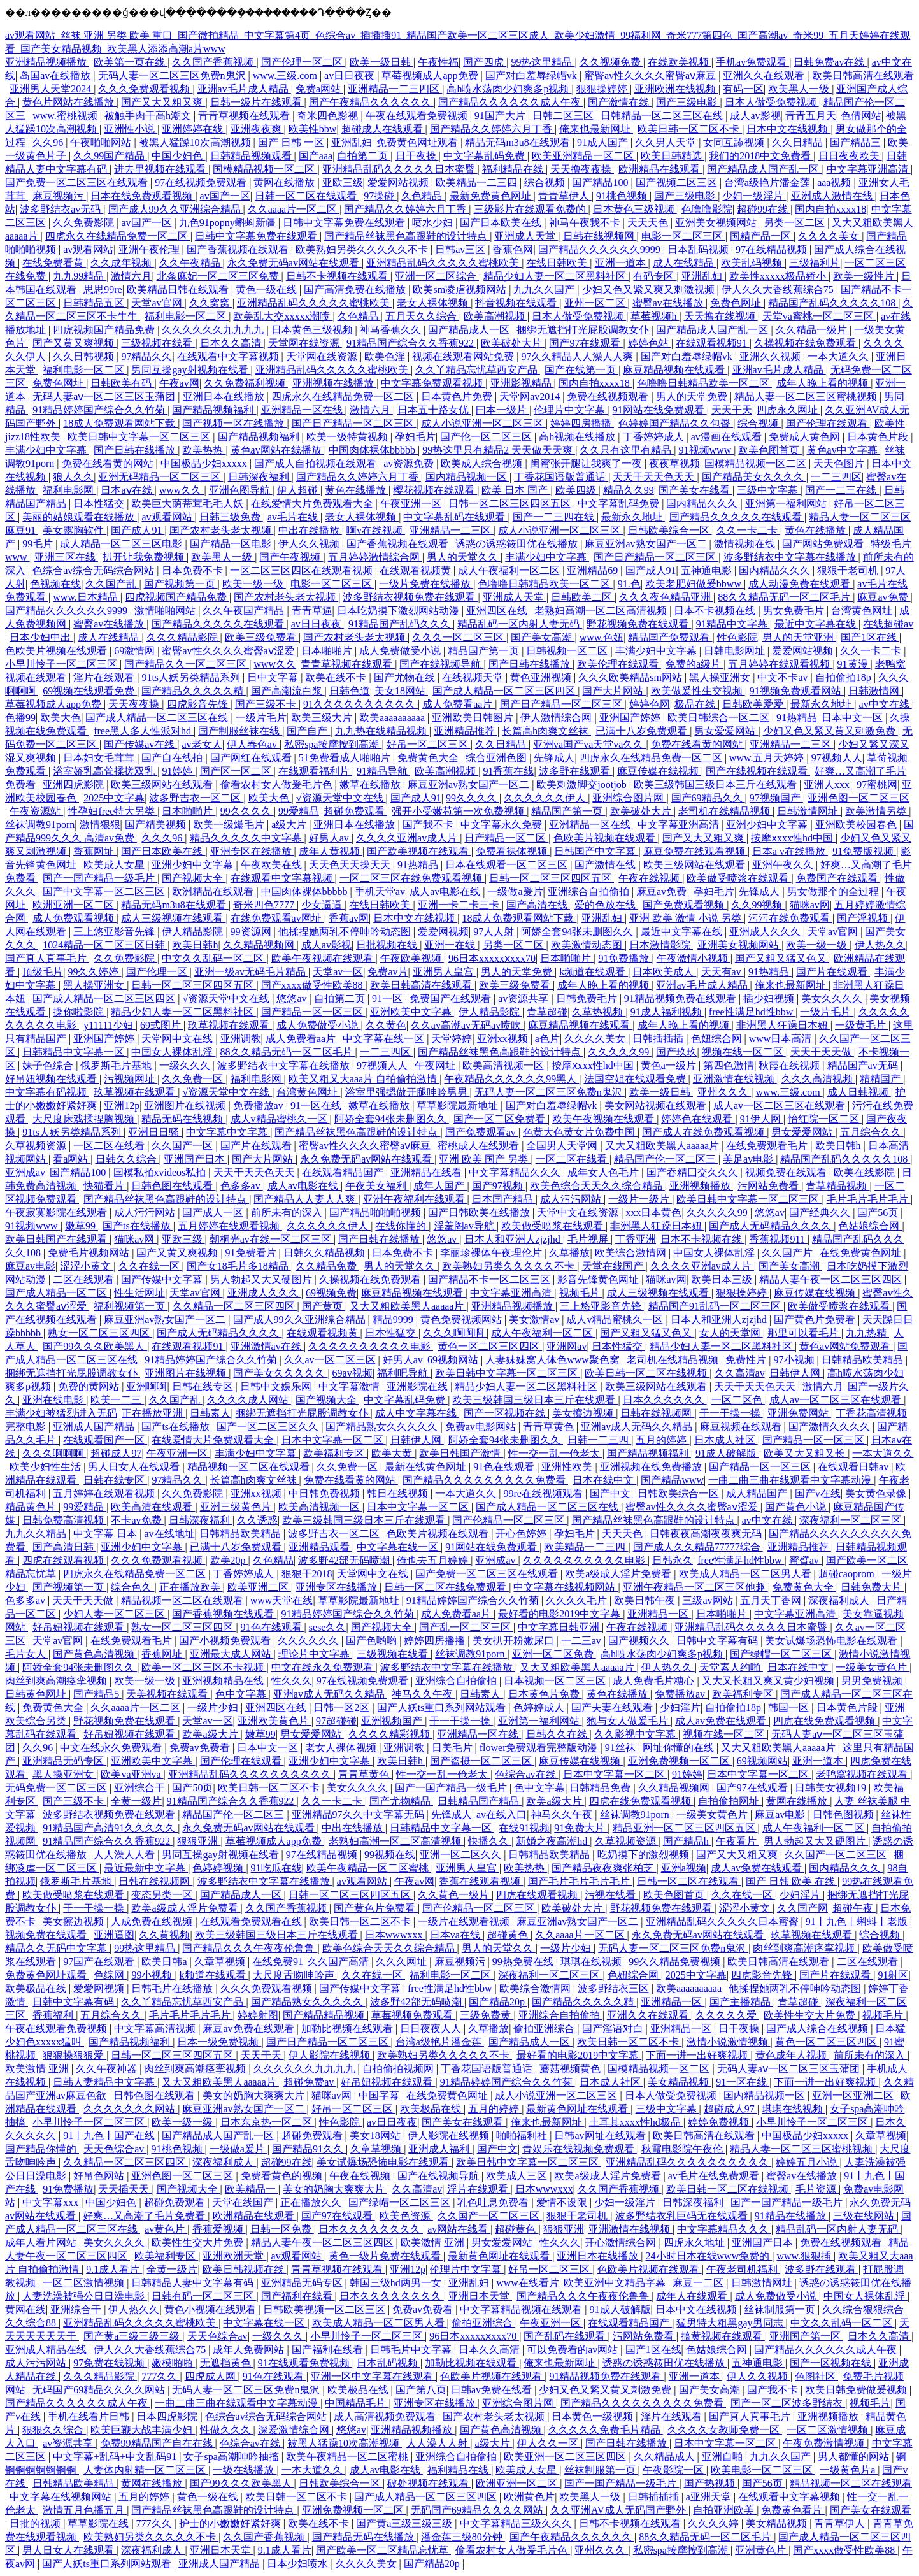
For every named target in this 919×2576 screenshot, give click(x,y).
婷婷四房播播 (582, 423)
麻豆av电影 (30, 1266)
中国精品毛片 (356, 2403)
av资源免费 (409, 463)
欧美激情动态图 (588, 945)
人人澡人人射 (438, 2443)
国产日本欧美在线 (502, 222)
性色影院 (737, 637)
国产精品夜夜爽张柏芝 (604, 1868)
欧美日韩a (165, 1961)
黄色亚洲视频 (542, 677)
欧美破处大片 (513, 343)
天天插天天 (125, 2189)
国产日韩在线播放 (136, 450)
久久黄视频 (164, 1934)
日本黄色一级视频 (594, 2416)
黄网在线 (25, 2309)
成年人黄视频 (330, 851)
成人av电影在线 (446, 891)
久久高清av (740, 1373)
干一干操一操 (731, 1413)
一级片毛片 (261, 717)
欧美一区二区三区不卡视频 (203, 1667)
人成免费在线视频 (153, 1921)
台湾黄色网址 (863, 610)
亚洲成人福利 (440, 2148)
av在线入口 (501, 1814)
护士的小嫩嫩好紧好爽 (231, 2523)
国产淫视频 (863, 918)
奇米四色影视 (328, 115)
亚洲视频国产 (393, 1720)
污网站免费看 (769, 1185)
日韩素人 (210, 1413)
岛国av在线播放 (56, 75)
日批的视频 (36, 2523)
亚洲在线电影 (54, 1399)
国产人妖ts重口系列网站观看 (443, 1707)
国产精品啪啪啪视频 (376, 1212)
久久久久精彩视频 (390, 1734)
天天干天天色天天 (655, 476)
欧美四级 (577, 490)
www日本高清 (782, 1038)
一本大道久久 (839, 356)
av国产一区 (225, 195)
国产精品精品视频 (325, 2015)
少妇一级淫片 (754, 195)
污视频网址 (130, 1078)
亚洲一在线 (451, 945)
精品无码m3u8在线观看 (518, 142)
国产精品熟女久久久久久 (382, 1426)
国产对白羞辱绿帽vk (532, 75)
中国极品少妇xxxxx (205, 463)
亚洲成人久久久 (766, 931)
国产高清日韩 (64, 1547)
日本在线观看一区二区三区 (507, 864)
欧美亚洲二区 (259, 1587)
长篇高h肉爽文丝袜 (546, 731)
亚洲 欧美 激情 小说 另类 (686, 918)
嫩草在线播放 (371, 784)
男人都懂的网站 (855, 2456)
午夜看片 (737, 1841)
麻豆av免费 (883, 597)
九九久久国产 (545, 289)
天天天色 (649, 222)
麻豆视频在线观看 (742, 1426)
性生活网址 (139, 1292)
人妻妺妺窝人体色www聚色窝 (553, 1359)
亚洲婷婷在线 (193, 129)
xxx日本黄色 (653, 1212)
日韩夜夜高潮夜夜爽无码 (707, 1533)
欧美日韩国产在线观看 (57, 1239)
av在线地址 (169, 1533)
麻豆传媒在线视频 (659, 771)
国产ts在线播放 (138, 1225)
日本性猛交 (100, 503)
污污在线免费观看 (790, 918)
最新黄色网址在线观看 (578, 2108)
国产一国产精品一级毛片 (100, 878)
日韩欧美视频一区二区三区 (325, 2309)
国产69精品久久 (708, 797)
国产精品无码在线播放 (364, 2536)
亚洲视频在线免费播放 (652, 1466)
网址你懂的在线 (679, 1747)
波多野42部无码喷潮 (345, 1560)
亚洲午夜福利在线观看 (415, 1199)
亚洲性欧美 (568, 1466)
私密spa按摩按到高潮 (332, 744)
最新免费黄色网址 (492, 195)
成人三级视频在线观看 (173, 918)
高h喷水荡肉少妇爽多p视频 (508, 88)
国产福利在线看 (298, 2296)
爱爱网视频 (443, 931)
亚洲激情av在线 (267, 1346)
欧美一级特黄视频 (348, 436)
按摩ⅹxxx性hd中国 (793, 838)
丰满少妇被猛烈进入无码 (61, 1413)
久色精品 (423, 195)
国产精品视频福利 (214, 409)
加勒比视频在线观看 (348, 2028)
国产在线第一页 (581, 369)
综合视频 (545, 182)
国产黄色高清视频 (95, 1654)
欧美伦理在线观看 (619, 664)
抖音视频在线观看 (517, 302)
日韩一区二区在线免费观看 (446, 1587)
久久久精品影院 (183, 637)
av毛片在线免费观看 (715, 2175)
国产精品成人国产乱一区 (764, 169)
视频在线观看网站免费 (464, 356)
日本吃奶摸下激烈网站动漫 (399, 610)
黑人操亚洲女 (721, 677)
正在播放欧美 (191, 1587)
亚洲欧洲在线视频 (676, 88)
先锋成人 (554, 757)
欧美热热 (203, 450)
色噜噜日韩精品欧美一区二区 (704, 383)
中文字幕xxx (51, 2202)
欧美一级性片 (865, 276)
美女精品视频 (679, 2082)
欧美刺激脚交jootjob (582, 784)
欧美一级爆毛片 (230, 824)
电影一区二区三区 (683, 236)
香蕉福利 (54, 2015)
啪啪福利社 (523, 2135)
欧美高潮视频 (495, 316)
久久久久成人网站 (249, 1399)
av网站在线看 (458, 2229)
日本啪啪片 (328, 650)
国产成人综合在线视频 (818, 2028)
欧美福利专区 (335, 1453)
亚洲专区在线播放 (252, 851)
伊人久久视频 (310, 543)
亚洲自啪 (723, 2456)
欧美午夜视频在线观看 (323, 958)
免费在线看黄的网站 (109, 463)
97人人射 (494, 931)
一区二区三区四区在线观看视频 (302, 570)
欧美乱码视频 (753, 262)
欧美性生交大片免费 (811, 2015)
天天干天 (731, 409)
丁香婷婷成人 (655, 436)
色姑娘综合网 (870, 1225)
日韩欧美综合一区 (670, 530)
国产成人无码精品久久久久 (771, 1225)
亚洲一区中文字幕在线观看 (373, 2376)
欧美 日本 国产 (515, 490)
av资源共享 (524, 998)
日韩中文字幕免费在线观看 (345, 222)
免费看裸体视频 (513, 851)
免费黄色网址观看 (418, 142)
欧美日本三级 (723, 1279)
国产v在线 (818, 1493)
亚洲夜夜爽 (257, 129)
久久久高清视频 (818, 1078)
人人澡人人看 (125, 1854)
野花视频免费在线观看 (639, 624)
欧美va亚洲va (132, 1774)
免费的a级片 (694, 664)
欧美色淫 (386, 356)
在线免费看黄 (54, 262)
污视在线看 (611, 1894)
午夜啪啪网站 (102, 142)
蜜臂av (805, 1560)
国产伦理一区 (158, 971)
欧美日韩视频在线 (245, 2269)
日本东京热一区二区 (267, 2122)
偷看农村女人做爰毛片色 (277, 784)
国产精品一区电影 (232, 543)
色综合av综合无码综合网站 (94, 570)
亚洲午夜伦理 (150, 249)
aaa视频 (835, 182)
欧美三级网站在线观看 (163, 784)
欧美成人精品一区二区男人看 (746, 1573)
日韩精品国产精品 (480, 1801)
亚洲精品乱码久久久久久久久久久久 (251, 1774)
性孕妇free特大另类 (112, 811)
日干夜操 (417, 155)
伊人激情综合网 (557, 717)
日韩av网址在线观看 (601, 2135)
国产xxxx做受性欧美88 (313, 985)
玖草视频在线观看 (230, 1025)
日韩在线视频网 (600, 236)
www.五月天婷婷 (768, 757)
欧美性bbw (313, 129)
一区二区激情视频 (85, 2282)
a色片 (547, 1038)
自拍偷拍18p (844, 677)
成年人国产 (440, 1185)
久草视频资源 (37, 1145)
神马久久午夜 (423, 1694)
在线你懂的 (402, 1225)
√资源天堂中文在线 (341, 797)
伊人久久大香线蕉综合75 (779, 289)
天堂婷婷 (451, 1038)
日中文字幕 (274, 677)
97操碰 (380, 195)
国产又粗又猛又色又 (782, 958)
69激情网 (135, 650)
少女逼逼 (323, 904)
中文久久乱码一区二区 (214, 958)
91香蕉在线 (508, 771)
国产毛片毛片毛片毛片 (580, 1881)
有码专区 (654, 276)
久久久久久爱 (727, 2015)
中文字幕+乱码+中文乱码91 (116, 2456)
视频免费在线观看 (787, 1172)
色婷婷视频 (219, 1868)
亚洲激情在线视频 (735, 1078)
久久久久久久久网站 (130, 2108)
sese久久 (327, 1627)
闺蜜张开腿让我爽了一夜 (587, 463)
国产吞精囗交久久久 (693, 1172)
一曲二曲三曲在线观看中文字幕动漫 (791, 1480)
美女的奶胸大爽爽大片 (255, 2095)
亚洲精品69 (593, 570)
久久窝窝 (210, 302)
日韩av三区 (461, 249)
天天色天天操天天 (351, 864)
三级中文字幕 (769, 490)
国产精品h (687, 1841)
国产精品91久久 (309, 2148)
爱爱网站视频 (399, 182)
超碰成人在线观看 (383, 129)
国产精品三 (856, 142)
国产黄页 (323, 1306)
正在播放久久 (312, 2202)
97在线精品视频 (772, 249)
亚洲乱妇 (351, 142)
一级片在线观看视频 (465, 1921)
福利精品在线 (514, 169)
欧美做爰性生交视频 (698, 690)
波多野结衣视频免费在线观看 (410, 597)
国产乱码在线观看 (566, 2336)
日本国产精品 (504, 1199)
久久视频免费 (611, 62)
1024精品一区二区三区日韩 (105, 945)
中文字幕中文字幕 (228, 1132)
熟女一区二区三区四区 (100, 1332)
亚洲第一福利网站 (787, 503)
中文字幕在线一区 (385, 1038)
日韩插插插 (659, 1038)
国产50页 (192, 1787)
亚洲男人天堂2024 (52, 88)
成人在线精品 (684, 262)
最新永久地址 (633, 517)
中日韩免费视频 (325, 1493)
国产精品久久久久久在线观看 (736, 517)
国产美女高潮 (542, 637)
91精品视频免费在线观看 (681, 998)
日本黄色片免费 (458, 396)
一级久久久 (186, 1065)
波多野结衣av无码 (61, 209)
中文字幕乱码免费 (485, 155)
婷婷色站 (649, 343)
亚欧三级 (342, 182)
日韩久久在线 (558, 1734)
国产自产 (308, 731)
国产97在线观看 (586, 343)
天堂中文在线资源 (579, 1212)
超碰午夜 (854, 1908)
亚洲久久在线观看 (765, 75)
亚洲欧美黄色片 (274, 1720)
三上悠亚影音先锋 (115, 931)
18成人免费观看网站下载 (120, 423)
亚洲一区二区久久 (462, 1854)
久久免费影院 (85, 222)
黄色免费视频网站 (462, 1319)
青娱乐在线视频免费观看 (579, 2148)
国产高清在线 (538, 904)
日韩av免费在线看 (492, 2389)
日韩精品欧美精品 (864, 1359)
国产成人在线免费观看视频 (704, 1132)
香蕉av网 (349, 918)
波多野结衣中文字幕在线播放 (790, 557)
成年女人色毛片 (604, 1172)
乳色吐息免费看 (494, 2202)
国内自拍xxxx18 (830, 209)
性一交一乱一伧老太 (555, 1453)
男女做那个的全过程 (834, 891)
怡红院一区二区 (825, 1118)
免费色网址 (737, 302)
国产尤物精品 (401, 1801)
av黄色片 (166, 2229)
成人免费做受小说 (401, 650)
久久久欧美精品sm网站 (631, 677)
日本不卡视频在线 (716, 610)
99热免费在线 (524, 1961)
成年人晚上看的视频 (823, 383)
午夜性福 (438, 62)
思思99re (102, 289)
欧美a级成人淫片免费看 (619, 1573)
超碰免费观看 (355, 811)
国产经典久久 (821, 1212)
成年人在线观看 (693, 2296)
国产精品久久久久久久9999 (600, 249)
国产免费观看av (481, 1132)
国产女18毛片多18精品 (239, 1266)
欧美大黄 (393, 1453)
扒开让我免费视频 (145, 557)
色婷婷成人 (540, 1707)
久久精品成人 (665, 2456)
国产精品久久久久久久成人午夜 (510, 102)
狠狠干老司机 (849, 570)
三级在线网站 (865, 2215)
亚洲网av (566, 1346)
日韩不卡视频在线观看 (338, 276)
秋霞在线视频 (790, 1065)
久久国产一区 (183, 1145)
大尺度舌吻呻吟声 (295, 1975)
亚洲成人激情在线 (833, 195)
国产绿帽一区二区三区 (782, 1654)
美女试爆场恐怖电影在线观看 (832, 1640)
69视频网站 (454, 1359)
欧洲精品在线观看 (660, 169)
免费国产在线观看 (838, 878)
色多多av (241, 1185)
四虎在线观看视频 (64, 1560)
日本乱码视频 (699, 249)
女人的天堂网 (731, 1332)
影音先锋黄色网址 (599, 1279)
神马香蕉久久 (392, 329)
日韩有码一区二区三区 (204, 2296)
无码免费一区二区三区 (57, 1787)
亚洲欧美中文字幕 (412, 1011)
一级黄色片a (849, 2470)
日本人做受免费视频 (772, 102)
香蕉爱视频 (219, 2229)
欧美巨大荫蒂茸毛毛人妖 (188, 503)
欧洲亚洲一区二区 (74, 904)
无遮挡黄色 (226, 2363)
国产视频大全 (193, 878)
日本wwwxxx (395, 1934)
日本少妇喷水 (299, 2563)
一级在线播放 (244, 2470)
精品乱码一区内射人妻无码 (519, 624)
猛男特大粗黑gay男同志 (730, 2322)
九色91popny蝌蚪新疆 (228, 222)
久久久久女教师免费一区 (724, 2429)
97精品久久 (146, 356)
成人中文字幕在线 (417, 1413)
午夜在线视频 (650, 878)
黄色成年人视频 (792, 2055)
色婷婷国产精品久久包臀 (675, 423)
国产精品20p (498, 2001)
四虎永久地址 (695, 2242)
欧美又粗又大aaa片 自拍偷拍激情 (364, 1078)
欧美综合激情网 (632, 1252)
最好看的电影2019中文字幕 (560, 1613)
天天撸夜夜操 (582, 169)
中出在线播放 (310, 530)
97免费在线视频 (110, 2363)
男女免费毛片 (795, 610)
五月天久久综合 (422, 316)
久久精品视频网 (260, 945)
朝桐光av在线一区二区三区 (272, 1239)
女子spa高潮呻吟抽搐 (232, 2456)
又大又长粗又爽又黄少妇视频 (769, 1680)
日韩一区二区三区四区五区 (510, 503)
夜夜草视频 (674, 463)
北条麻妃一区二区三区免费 (219, 276)
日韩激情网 (875, 690)
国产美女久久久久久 (280, 1373)
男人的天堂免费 (693, 396)
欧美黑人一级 (800, 88)
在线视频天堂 (474, 677)
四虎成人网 (211, 2376)
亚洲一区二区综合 (437, 276)
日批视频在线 (388, 945)
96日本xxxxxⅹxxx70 (492, 958)
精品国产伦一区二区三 (666, 1159)
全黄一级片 (136, 1801)
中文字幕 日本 (106, 1533)
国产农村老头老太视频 (221, 530)
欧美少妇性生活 (46, 1466)
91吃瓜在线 (276, 1868)
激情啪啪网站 (166, 610)
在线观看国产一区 (105, 1440)
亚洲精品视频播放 (47, 62)
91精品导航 (383, 771)
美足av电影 (749, 1159)
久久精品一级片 (813, 329)
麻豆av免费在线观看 (249, 2028)
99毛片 (38, 543)
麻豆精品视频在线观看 (675, 369)
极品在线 (696, 704)
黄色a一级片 (670, 1065)
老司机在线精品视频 (725, 811)
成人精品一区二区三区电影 (122, 543)
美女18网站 (401, 690)
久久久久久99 (620, 1052)
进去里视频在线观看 (161, 169)
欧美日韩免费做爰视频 (857, 2389)
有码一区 (743, 88)
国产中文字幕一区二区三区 (105, 891)
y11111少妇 (109, 1025)
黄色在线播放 (356, 490)
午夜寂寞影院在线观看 (57, 1212)
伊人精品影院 (193, 931)
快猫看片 (105, 1185)
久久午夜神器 (107, 2068)
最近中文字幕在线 (816, 624)
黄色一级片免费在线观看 (386, 2255)
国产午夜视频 (291, 557)
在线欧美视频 (679, 62)
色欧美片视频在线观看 (57, 650)
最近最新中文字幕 (146, 1868)
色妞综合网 (717, 1038)
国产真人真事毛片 (47, 958)
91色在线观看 (505, 1466)
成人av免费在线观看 (722, 1720)
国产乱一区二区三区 (466, 1627)
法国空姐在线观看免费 (636, 1078)
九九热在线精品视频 (382, 731)
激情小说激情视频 (729, 2041)
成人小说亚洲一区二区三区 (483, 423)
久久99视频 (758, 904)
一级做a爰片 (515, 891)
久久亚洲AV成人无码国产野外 (619, 2510)
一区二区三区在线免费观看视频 (412, 878)
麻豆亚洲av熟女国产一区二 (647, 543)
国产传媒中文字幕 (163, 1279)
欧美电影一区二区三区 (763, 2470)
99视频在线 (389, 1854)
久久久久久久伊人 (546, 797)
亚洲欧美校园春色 (857, 824)
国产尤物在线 (406, 677)
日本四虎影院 (168, 2416)
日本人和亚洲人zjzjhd (513, 1239)
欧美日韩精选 (672, 155)
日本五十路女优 (434, 409)
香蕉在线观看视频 (481, 1881)
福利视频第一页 (130, 1306)
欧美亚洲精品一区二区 (584, 155)
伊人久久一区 (549, 2443)
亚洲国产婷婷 (631, 717)
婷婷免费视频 (720, 2122)
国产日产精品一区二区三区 (354, 423)
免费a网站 (319, 88)
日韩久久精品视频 (325, 1252)
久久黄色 (386, 1025)
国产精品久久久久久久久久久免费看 (485, 1480)
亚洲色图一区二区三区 (858, 797)
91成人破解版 (727, 1453)
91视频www (706, 450)
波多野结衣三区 (615, 1988)
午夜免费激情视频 (825, 2443)
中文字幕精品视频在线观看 (522, 2309)
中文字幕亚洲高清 (869, 169)
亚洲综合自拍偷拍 (590, 891)
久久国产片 (788, 1252)
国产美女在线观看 (464, 2122)
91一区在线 (317, 1105)
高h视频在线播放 (578, 436)
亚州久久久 (724, 1092)
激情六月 (131, 276)
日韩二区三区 (564, 115)
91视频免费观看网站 (797, 690)
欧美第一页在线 (130, 62)
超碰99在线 (763, 209)
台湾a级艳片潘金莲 (768, 182)
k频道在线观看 (593, 971)
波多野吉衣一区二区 (196, 797)
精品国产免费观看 (670, 637)
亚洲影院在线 (418, 1386)
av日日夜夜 (350, 75)
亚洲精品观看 (320, 1547)
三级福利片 (814, 262)
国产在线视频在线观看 (758, 771)
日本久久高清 (232, 343)
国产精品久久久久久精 (193, 690)
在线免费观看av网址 (277, 918)
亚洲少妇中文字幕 (768, 824)
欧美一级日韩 (381, 62)
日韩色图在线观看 (173, 1185)
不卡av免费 (137, 1520)
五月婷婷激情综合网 (375, 557)
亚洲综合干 (140, 1787)
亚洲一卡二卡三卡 (460, 904)
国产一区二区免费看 (500, 1118)
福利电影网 (69, 490)
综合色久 (132, 1587)
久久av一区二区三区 (331, 1359)
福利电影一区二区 (187, 316)
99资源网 (252, 931)
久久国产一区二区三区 (837, 1854)
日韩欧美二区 (583, 597)
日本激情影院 (661, 945)
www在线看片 (527, 2282)
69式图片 (161, 1025)
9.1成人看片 (114, 2269)
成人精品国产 (758, 1493)
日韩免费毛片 (588, 998)
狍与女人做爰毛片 (629, 1720)
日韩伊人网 (796, 1373)
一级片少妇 (214, 1707)
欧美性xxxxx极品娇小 (779, 276)
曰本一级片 (502, 409)
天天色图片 (840, 463)
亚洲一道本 (621, 262)
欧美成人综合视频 (483, 463)
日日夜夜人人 (432, 2028)
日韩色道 (349, 690)
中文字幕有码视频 (47, 1092)
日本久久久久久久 (665, 1399)
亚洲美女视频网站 (717, 222)
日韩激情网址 (809, 811)
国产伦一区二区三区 (487, 436)
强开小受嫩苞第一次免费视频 (459, 811)
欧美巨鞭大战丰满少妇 (142, 2429)
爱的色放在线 (606, 904)
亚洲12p (121, 1105)
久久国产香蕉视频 (214, 62)
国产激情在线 (620, 102)
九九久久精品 (37, 1533)
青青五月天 (810, 115)
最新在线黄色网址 (427, 1466)
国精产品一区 (762, 236)
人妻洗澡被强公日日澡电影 (84, 2296)
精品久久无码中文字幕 (57, 1948)
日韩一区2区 (342, 1707)
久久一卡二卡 (748, 530)
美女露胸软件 (74, 530)
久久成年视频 (122, 262)
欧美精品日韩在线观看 (179, 289)
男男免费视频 (873, 1680)
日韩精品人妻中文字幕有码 (193, 2282)
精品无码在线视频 (183, 1118)
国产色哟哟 (372, 1640)
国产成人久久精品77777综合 (698, 1547)
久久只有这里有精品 (627, 450)
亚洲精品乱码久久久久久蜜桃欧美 (444, 262)
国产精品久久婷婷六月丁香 (492, 129)
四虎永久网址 (788, 409)
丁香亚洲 (635, 1239)
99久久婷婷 (94, 971)
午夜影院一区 (674, 2470)
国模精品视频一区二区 (265, 169)
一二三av (582, 1640)
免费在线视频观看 (609, 396)
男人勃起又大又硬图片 (262, 1279)
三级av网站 (708, 1600)
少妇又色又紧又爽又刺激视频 (649, 289)
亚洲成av (25, 1172)
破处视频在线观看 (429, 2483)
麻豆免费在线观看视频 (695, 851)
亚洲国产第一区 (806, 2336)
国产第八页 (420, 2389)
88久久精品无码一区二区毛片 (785, 597)
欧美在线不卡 (337, 677)
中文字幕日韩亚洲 (560, 1627)
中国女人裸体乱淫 (173, 1052)
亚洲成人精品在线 (47, 2349)
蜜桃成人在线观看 (480, 1145)
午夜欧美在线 (272, 864)
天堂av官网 (157, 302)
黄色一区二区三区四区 (490, 1346)
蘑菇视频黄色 (571, 2068)
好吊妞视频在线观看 (52, 1078)
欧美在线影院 (865, 1172)
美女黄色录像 (877, 1493)
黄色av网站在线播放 (277, 450)
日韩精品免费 (601, 1787)
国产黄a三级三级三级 (132, 2336)
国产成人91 (137, 530)
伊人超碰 (298, 490)
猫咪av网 (810, 904)
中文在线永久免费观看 (323, 1667)
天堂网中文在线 (178, 1038)
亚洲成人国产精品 (95, 1426)
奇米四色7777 (265, 904)
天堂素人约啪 (731, 1667)
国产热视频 (710, 2483)
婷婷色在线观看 (698, 1118)
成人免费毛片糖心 (655, 1680)
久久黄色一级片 (455, 1894)
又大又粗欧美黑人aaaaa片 (663, 1145)
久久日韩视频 (85, 356)
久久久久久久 (309, 1640)
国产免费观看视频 (685, 904)
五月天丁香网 (772, 1600)
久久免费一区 (193, 1078)
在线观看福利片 (315, 771)
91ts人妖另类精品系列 (192, 677)
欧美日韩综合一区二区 (719, 717)
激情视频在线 (746, 543)
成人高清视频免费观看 (386, 2416)
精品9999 (394, 1319)
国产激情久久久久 (830, 1426)
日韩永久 (672, 1560)
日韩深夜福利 (260, 476)
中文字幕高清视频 (156, 2028)
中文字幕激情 (350, 1386)
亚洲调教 (240, 1038)
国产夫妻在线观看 (613, 1707)
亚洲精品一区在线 (303, 409)
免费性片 (747, 1359)
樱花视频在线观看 (435, 490)
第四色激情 (728, 1065)
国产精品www (672, 1480)
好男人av (330, 838)
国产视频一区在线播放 (234, 423)
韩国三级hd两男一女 (397, 2282)
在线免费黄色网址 (862, 1252)
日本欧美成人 (664, 971)
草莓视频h (654, 316)
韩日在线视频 (399, 1493)
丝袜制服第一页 (781, 2309)
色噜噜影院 (706, 209)
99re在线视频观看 (544, 1493)
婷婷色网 (649, 704)
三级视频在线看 (158, 343)
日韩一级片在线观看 (257, 102)
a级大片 (290, 824)
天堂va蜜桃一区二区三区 (819, 316)
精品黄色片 (32, 1506)
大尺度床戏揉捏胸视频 (84, 1118)
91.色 (629, 583)
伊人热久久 (880, 945)
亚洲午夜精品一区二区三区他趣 (695, 1587)
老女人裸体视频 (434, 302)
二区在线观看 (85, 1279)
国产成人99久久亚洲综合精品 (175, 209)
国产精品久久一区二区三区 (186, 664)
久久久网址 (402, 1961)
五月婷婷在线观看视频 (780, 664)
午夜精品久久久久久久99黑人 (511, 1078)
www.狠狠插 (805, 2255)
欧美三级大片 (323, 717)
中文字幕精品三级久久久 (517, 2523)
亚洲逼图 (114, 1934)
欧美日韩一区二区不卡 (690, 129)
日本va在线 (456, 1934)
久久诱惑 (257, 1520)
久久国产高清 (339, 1961)
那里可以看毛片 (804, 1332)
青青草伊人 (565, 195)
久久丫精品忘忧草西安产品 (477, 369)
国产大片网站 (614, 690)
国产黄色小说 (797, 1506)
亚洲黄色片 (761, 2550)
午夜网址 (436, 1065)
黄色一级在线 (267, 289)
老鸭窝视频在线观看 (863, 1774)
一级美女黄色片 (872, 1667)
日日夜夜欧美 (850, 155)
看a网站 (71, 1159)
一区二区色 (738, 1399)
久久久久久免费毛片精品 (605, 2429)
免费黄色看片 (793, 2510)
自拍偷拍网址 (730, 1801)
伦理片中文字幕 (571, 409)
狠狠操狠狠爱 (74, 2055)
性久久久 (291, 1680)
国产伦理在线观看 (828, 423)
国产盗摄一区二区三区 (482, 1761)
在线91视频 (524, 1827)
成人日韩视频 (859, 1092)
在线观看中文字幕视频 (229, 356)
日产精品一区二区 (506, 838)
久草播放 (569, 1252)
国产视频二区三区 (678, 182)
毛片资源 (817, 2189)
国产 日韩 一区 (292, 142)
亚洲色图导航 (241, 490)
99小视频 (153, 1975)
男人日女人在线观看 (135, 1466)
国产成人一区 (214, 1212)
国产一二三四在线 (555, 517)
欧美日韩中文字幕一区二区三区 (140, 436)
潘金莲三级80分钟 (463, 2536)
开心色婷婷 (522, 1533)
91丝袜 (621, 1747)
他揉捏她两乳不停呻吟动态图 (345, 931)
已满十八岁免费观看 (642, 731)
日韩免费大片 (872, 1587)
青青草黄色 (549, 1426)
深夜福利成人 (840, 1600)
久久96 (49, 142)
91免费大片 (581, 1827)
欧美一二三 (117, 1399)
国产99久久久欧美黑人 (95, 1346)
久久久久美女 (830, 236)
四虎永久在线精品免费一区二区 (117, 236)
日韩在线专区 (204, 1386)
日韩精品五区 (95, 302)
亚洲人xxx (828, 784)
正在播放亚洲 (153, 1413)
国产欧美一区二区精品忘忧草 (383, 2550)
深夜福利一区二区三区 (851, 1520)
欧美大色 (60, 717)
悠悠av (292, 998)
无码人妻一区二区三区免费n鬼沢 (173, 75)
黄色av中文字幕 (843, 450)
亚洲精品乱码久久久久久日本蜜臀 (400, 169)
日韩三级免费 (231, 517)
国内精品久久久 (703, 503)
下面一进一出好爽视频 (698, 2055)
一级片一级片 (640, 1199)
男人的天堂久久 (464, 557)
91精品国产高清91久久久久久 (110, 1827)
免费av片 (387, 971)
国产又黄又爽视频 (74, 343)
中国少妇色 (178, 155)
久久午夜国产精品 (245, 610)
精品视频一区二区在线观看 (249, 1466)
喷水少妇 (433, 222)
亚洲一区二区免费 (554, 1654)
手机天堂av (380, 891)
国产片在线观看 (833, 971)
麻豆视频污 (59, 195)
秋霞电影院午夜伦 (683, 2148)
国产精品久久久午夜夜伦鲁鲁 (249, 1948)
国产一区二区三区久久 (269, 1426)
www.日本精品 (86, 597)
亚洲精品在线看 (427, 1172)
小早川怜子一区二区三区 (62, 664)
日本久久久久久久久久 (370, 2229)
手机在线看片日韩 (90, 2416)
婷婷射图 (258, 2015)
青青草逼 (312, 610)
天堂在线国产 (614, 1266)
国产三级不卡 (267, 704)
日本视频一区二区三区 (556, 1680)
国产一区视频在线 (506, 1413)
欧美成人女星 (115, 864)
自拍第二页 (363, 155)
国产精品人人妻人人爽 (305, 1199)
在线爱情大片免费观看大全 (313, 503)
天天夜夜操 (135, 704)
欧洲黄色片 (529, 2496)
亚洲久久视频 (771, 356)
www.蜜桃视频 (66, 115)
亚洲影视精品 (522, 383)
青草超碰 (547, 1011)
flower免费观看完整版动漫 (540, 1747)
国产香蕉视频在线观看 (239, 249)
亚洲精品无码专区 (64, 1761)
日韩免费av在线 (830, 62)
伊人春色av (253, 744)
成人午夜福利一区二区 (510, 570)
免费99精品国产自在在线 (158, 2443)
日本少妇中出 (41, 637)
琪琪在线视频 (592, 1961)
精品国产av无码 (864, 1065)
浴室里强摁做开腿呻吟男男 (407, 1092)
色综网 (110, 1975)
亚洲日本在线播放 (225, 396)
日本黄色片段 (879, 436)
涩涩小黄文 (86, 1266)
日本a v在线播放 (790, 851)
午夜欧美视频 (412, 958)
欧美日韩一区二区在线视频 (647, 1373)
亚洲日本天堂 (480, 2296)
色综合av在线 (526, 1774)
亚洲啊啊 (146, 1386)
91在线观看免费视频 (305, 2363)
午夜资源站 (36, 811)
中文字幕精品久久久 (516, 1172)
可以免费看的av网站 (573, 2349)
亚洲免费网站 (799, 1413)
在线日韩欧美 (558, 262)
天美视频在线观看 (168, 1694)
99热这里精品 (542, 62)
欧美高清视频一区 (504, 1065)
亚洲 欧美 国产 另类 (485, 1159)
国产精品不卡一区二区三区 (490, 1279)
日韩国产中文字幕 (596, 851)
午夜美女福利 (377, 1185)
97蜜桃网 (877, 784)
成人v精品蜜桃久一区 (280, 1118)
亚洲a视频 (683, 1868)
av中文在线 (885, 704)
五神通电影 (707, 570)
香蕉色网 (512, 249)
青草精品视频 (837, 1185)
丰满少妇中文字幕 (47, 450)
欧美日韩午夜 (646, 1600)
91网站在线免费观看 (660, 409)
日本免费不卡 (193, 570)
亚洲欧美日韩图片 (474, 717)
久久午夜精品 (191, 262)
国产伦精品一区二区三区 (509, 1520)
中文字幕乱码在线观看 (455, 517)
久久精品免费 (327, 1266)
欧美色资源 (406, 2215)
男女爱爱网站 (726, 731)
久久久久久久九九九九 (214, 329)
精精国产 (881, 1078)
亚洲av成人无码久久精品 (638, 1426)
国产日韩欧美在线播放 (480, 1212)
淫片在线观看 (105, 677)
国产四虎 (484, 62)
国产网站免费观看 (824, 543)
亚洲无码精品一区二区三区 (160, 476)
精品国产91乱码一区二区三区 (715, 1306)
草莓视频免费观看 (413, 2015)
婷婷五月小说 (807, 2162)
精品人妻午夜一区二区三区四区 (831, 1279)
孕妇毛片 (415, 436)
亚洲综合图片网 (629, 797)
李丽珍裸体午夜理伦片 (492, 1252)
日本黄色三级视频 (635, 209)
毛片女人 (26, 1654)
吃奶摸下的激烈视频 (644, 1854)
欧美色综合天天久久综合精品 (597, 1185)
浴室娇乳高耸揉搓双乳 (105, 771)
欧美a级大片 (211, 1734)
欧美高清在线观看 (153, 1506)
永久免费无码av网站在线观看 (294, 262)
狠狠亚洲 (198, 1841)
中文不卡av (783, 677)
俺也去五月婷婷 (434, 1560)
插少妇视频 (770, 998)
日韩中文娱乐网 (277, 1386)
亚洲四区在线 (498, 610)
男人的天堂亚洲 (799, 637)
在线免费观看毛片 (768, 1145)
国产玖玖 (676, 1052)
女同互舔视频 (735, 142)
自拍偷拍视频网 (399, 2068)
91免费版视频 (864, 851)
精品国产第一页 (485, 650)
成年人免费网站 (250, 2349)
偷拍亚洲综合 (545, 2028)
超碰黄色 (509, 1934)
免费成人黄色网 (806, 436)
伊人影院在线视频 (331, 2055)
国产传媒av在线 (140, 744)
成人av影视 (755, 115)
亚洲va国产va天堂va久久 (589, 744)
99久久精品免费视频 (676, 1961)
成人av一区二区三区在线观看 (780, 1105)
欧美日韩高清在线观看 (863, 75)
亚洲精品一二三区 (452, 530)
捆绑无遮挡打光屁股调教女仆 (584, 329)
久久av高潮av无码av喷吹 (467, 1025)
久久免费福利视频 (246, 383)
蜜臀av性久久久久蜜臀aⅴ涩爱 (229, 650)
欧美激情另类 (877, 811)
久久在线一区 (150, 1266)
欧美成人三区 (518, 2175)
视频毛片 (580, 1292)
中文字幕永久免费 (502, 824)
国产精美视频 (157, 824)
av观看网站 (88, 249)
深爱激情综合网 (295, 2429)
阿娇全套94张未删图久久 (578, 931)
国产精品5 (97, 1694)
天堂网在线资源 (305, 343)
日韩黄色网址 (37, 1694)
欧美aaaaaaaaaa (393, 717)
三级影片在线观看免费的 (531, 209)
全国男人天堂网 (563, 1145)
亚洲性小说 (130, 129)
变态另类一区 (163, 1894)
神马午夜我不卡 (586, 222)
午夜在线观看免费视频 (418, 115)
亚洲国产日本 (195, 1159)
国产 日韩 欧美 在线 (791, 1881)
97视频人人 (836, 757)
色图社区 (816, 2376)
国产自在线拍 (173, 757)
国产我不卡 (429, 824)
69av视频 (352, 1373)
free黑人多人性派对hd (144, 731)
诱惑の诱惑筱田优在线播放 (517, 543)
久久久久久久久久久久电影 (370, 1346)
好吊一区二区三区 (429, 744)
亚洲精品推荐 (465, 731)
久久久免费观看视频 (145, 88)
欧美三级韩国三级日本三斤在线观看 (716, 784)
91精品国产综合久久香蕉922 (411, 343)
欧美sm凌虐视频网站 (461, 289)
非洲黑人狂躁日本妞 (783, 1025)
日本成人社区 (726, 1440)
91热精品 (796, 717)
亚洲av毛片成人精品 (244, 88)
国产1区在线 (870, 637)
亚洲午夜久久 (784, 864)
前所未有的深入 (288, 1212)
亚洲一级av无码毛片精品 (251, 971)
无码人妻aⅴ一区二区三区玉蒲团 (105, 396)
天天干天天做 (822, 1052)
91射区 (893, 1975)
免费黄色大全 (429, 757)
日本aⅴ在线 (127, 490)
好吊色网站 (100, 2175)
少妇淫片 (680, 1707)
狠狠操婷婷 (603, 88)
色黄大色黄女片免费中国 (580, 1132)
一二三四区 (836, 476)
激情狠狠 (100, 824)
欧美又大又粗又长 (806, 1453)
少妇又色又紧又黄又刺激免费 (830, 731)
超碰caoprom (847, 1573)
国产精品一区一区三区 (313, 1011)
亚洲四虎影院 (74, 784)
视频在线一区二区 (744, 1052)
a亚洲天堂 (710, 2496)
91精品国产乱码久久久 (400, 624)
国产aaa (315, 155)
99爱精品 (298, 811)
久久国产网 (802, 1908)
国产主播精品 (741, 2001)
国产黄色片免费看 (816, 1319)
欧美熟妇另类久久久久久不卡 (363, 249)
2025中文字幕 (114, 797)
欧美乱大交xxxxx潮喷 (282, 316)
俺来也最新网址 (596, 129)
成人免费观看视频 (74, 918)
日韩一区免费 (282, 2229)
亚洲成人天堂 (526, 236)
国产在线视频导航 (441, 664)
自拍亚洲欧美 (725, 2510)
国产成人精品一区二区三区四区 (505, 690)
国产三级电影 (688, 102)
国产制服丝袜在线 (240, 731)
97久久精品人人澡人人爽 (578, 356)
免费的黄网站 (90, 1386)
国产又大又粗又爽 (163, 102)
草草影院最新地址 (459, 1105)
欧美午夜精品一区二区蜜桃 (368, 1868)
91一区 (388, 998)
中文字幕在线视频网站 (565, 1587)
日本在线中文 (604, 1480)
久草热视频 (598, 1011)
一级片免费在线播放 (426, 583)
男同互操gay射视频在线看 (190, 369)
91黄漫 (854, 664)
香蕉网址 (95, 851)
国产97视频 (498, 1185)
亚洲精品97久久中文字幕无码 (359, 1814)
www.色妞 (602, 637)
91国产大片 (501, 115)
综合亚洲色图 (497, 757)
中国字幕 (380, 2095)
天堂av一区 (338, 971)
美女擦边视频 (584, 1413)
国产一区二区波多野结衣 (787, 2403)
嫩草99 (81, 1225)
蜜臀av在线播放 (669, 302)
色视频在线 (55, 583)
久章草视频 (221, 1961)
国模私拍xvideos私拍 (161, 1172)
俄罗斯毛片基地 (117, 1065)
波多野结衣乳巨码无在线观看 (682, 2215)
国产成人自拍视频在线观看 (316, 463)
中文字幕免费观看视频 (433, 383)
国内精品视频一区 (467, 476)
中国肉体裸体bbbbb (373, 450)
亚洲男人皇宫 (444, 971)
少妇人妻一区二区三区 (115, 1613)
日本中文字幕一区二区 (333, 1440)
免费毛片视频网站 (90, 1252)
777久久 (160, 2376)
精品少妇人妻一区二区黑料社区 (556, 276)
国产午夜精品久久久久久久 (371, 102)
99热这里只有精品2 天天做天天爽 (498, 450)
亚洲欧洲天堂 (234, 2255)
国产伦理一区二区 (303, 62)
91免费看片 (252, 1252)
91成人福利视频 (667, 1011)
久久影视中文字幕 (636, 1734)
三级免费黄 (486, 2015)
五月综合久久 (872, 1132)
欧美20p (229, 1560)
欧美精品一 (251, 2189)
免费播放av (259, 1105)
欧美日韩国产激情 (461, 1453)
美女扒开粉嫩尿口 (515, 1640)
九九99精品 (79, 276)
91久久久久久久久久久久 (360, 704)
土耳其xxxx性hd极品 (636, 2122)
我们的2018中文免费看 (761, 155)
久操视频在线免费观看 (806, 343)
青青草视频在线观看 (245, 115)
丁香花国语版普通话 (561, 476)
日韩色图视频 (844, 1814)
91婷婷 (178, 771)
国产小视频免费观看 (226, 1640)
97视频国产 (776, 797)
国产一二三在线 (842, 490)
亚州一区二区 (596, 302)
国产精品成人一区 (470, 329)
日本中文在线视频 (788, 129)
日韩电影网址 (735, 650)
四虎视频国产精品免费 (105, 329)
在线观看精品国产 (344, 1172)
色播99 (20, 717)
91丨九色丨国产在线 (110, 2135)
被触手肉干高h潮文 (149, 115)
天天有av (722, 971)
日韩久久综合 (127, 1159)
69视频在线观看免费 (90, 690)
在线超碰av (888, 624)
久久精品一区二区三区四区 (235, 1306)
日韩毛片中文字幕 (412, 2349)
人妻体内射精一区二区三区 (145, 2470)
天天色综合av (114, 2148)
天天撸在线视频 (721, 316)
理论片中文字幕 (315, 1654)
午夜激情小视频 (693, 958)
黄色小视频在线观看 (211, 2309)
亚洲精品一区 (659, 1613)
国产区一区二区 (237, 771)
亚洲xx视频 (504, 1038)
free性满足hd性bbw (752, 1011)
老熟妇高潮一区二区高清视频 (601, 610)
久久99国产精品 (110, 155)
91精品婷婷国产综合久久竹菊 (99, 409)
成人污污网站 (572, 1199)
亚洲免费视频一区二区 (680, 1761)
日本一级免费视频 (219, 2041)
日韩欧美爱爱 (754, 704)
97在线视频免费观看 (202, 182)
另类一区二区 (795, 222)
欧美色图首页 (770, 450)
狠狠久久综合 (54, 2429)
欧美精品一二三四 (478, 182)
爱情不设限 (563, 2202)
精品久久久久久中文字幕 (247, 838)
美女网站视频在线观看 (656, 1105)
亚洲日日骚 (155, 1132)
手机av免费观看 (752, 62)
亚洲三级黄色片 (237, 1506)
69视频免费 (331, 1292)
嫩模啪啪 (173, 2363)
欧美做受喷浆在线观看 (739, 878)
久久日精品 (798, 142)
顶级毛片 (42, 971)
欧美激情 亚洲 (38, 2068)
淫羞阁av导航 (465, 1225)
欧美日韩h (195, 945)
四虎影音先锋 (199, 704)
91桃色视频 (623, 195)
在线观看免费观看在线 (252, 1921)
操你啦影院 (79, 1011)
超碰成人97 (115, 1453)
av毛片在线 (293, 517)
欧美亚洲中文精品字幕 (616, 2282)
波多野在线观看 (576, 771)
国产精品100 (601, 182)
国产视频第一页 (181, 583)
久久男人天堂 (667, 142)
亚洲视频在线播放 (334, 383)
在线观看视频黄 (416, 570)
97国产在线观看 (100, 1961)
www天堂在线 (281, 1600)
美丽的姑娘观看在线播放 (79, 517)
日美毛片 (453, 1747)
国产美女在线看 (695, 490)
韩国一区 (789, 1707)
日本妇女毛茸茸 (100, 757)
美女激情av (535, 1319)
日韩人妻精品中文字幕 (105, 2082)
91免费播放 (625, 958)
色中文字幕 (242, 1694)
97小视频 (795, 1359)
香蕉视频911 (778, 1239)
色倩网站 (861, 115)
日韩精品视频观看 (252, 155)
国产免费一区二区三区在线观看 (77, 182)
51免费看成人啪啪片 (346, 757)
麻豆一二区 (699, 2282)
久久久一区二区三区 (459, 637)
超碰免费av (309, 2082)
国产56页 (879, 1212)
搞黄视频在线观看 (723, 2336)
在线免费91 (277, 1961)
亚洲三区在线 (66, 557)
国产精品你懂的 (42, 2148)
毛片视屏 (589, 1239)
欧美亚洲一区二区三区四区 (566, 2456)
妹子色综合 (49, 1065)
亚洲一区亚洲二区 (854, 2095)
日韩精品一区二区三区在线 (663, 115)
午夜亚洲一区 (412, 503)
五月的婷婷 (662, 1440)
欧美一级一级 (254, 583)
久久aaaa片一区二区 (293, 209)
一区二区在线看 (110, 1145)
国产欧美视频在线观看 (419, 851)
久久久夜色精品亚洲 (666, 597)
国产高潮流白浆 (288, 690)
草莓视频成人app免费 (430, 75)
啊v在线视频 (375, 530)
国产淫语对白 (614, 2028)
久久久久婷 (714, 2523)
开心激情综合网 (622, 2242)
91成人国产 (603, 142)
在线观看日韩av (854, 1466)
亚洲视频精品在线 (224, 1680)
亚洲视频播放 (701, 1185)
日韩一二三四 (599, 1440)
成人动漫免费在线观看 (800, 583)
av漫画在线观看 (727, 436)
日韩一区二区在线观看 (307, 195)
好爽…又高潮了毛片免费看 (145, 2215)
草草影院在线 (99, 2523)
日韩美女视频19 (832, 1787)
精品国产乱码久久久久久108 (833, 302)
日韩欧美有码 (122, 383)
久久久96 (163, 838)
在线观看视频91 (713, 343)
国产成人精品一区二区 (57, 1292)
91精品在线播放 (792, 2215)
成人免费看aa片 (458, 704)
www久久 (181, 490)
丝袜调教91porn (40, 824)
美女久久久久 (833, 998)
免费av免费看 (200, 1747)
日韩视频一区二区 (568, 650)
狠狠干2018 (306, 1573)
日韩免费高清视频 (64, 1520)
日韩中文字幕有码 (718, 1640)
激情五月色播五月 (85, 2510)
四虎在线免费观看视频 (825, 1720)
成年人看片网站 (42, 2242)
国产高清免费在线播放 (356, 289)
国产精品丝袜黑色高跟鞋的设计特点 (407, 236)
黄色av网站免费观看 (846, 1346)
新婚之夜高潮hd (553, 1841)
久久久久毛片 (577, 1600)
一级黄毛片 (861, 1025)
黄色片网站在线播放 (69, 102)
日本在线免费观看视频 (142, 195)
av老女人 (202, 744)
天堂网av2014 (530, 396)
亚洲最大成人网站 (232, 1654)
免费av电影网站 (481, 1426)
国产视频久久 (640, 1640)
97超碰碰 (336, 1720)
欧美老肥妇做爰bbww (694, 583)
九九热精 (867, 1332)
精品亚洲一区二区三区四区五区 (685, 1827)
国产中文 (611, 1493)
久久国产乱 (112, 583)
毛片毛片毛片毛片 (869, 1199)
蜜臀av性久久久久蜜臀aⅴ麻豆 (651, 75)
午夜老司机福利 (743, 2269)
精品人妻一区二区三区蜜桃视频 (807, 396)
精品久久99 (628, 490)
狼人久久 (73, 476)
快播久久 (489, 1841)
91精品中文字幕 (733, 624)
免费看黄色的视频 (283, 2175)
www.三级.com (286, 75)
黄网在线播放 (285, 182)
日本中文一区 (853, 717)
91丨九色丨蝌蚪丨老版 (858, 1921)
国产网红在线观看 (252, 757)
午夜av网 (179, 383)
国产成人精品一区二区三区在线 (158, 717)
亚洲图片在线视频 (186, 1105)
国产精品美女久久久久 (754, 476)
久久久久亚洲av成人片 (408, 838)
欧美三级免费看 (262, 637)
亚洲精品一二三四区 (395, 88)
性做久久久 (226, 2429)
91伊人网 (761, 1118)
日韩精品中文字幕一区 (74, 1052)
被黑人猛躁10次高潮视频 (196, 142)
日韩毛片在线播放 (173, 1988)
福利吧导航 (404, 1373)
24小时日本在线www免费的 (709, 2255)
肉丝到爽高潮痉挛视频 (57, 1680)
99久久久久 (472, 797)
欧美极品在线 (37, 1988)
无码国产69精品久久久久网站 (99, 2389)
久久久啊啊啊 (455, 1332)
